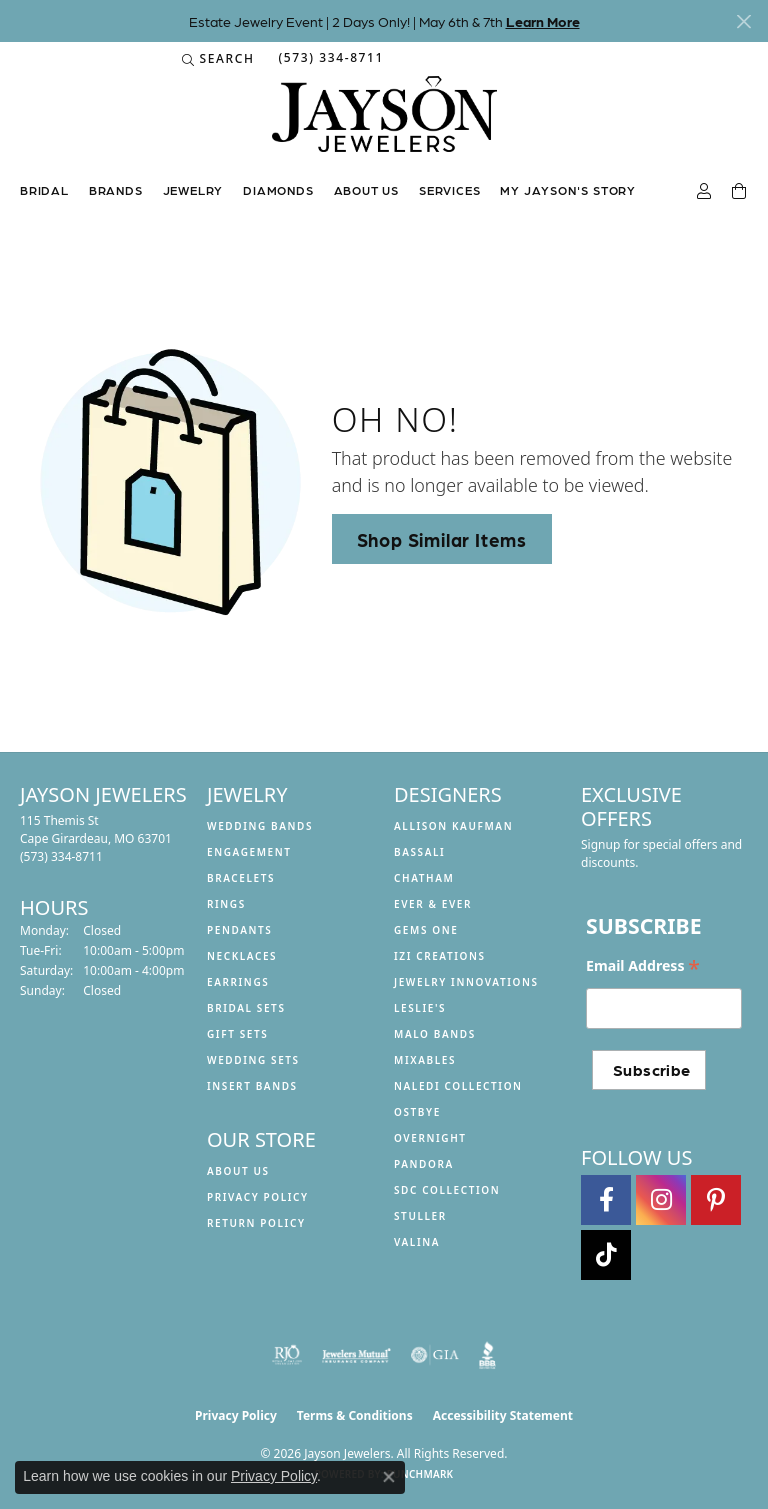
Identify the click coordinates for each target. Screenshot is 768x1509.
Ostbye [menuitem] (417, 1112)
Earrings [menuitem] (238, 982)
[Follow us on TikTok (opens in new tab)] (606, 1255)
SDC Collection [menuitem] (447, 1190)
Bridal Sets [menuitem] (246, 1008)
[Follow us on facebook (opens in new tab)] (606, 1200)
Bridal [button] (44, 190)
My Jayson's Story (568, 190)
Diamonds (278, 190)
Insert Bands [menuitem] (252, 1086)
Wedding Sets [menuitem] (253, 1060)
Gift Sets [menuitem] (237, 1034)
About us (366, 190)
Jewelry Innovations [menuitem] (466, 982)
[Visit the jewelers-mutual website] (356, 1355)
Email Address (643, 966)
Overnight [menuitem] (430, 1138)
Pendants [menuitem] (239, 930)
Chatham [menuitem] (424, 878)
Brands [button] (116, 190)
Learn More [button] (543, 21)
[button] (218, 59)
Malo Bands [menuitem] (435, 1034)
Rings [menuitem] (226, 904)
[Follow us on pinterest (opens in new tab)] (716, 1200)
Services (449, 190)
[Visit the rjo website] (287, 1355)
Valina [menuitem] (417, 1242)
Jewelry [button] (193, 190)
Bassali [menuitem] (419, 852)
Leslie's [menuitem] (420, 1008)
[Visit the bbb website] (487, 1355)
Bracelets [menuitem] (241, 878)
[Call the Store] (61, 856)
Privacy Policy (258, 1197)
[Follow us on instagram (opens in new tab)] (661, 1200)
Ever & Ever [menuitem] (433, 904)
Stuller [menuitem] (420, 1216)
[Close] (743, 21)
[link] (329, 59)
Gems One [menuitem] (426, 930)
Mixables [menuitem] (425, 1060)
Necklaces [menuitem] (242, 956)
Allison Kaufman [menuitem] (453, 826)
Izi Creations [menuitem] (440, 956)
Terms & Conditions (355, 1415)
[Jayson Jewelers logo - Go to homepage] (384, 124)
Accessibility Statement (503, 1415)
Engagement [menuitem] (249, 852)
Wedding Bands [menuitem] (260, 826)
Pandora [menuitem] (424, 1164)
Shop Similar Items (442, 539)
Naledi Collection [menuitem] (458, 1086)
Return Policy (256, 1223)
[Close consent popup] (389, 1477)
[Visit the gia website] (435, 1355)
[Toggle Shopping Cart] (740, 192)
